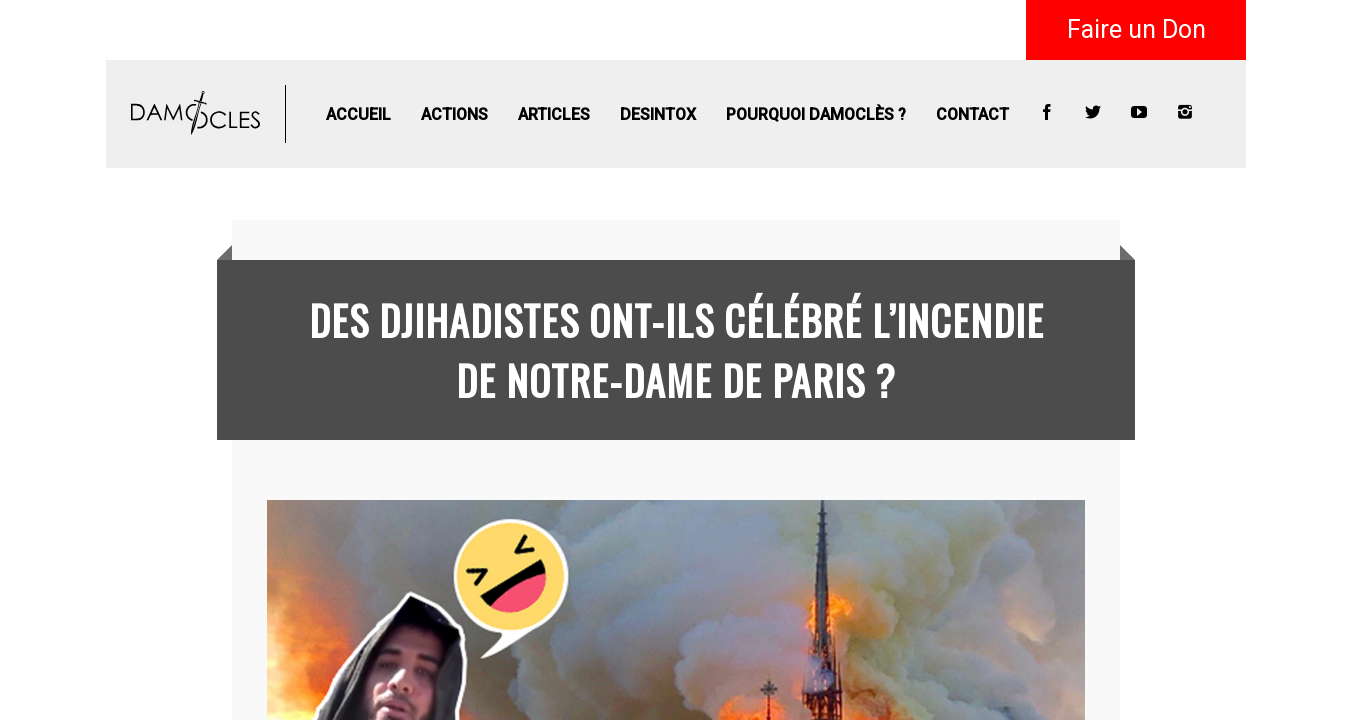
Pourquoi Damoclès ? (816, 114)
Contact (972, 114)
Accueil (358, 114)
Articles (554, 114)
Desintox (658, 114)
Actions (454, 114)
